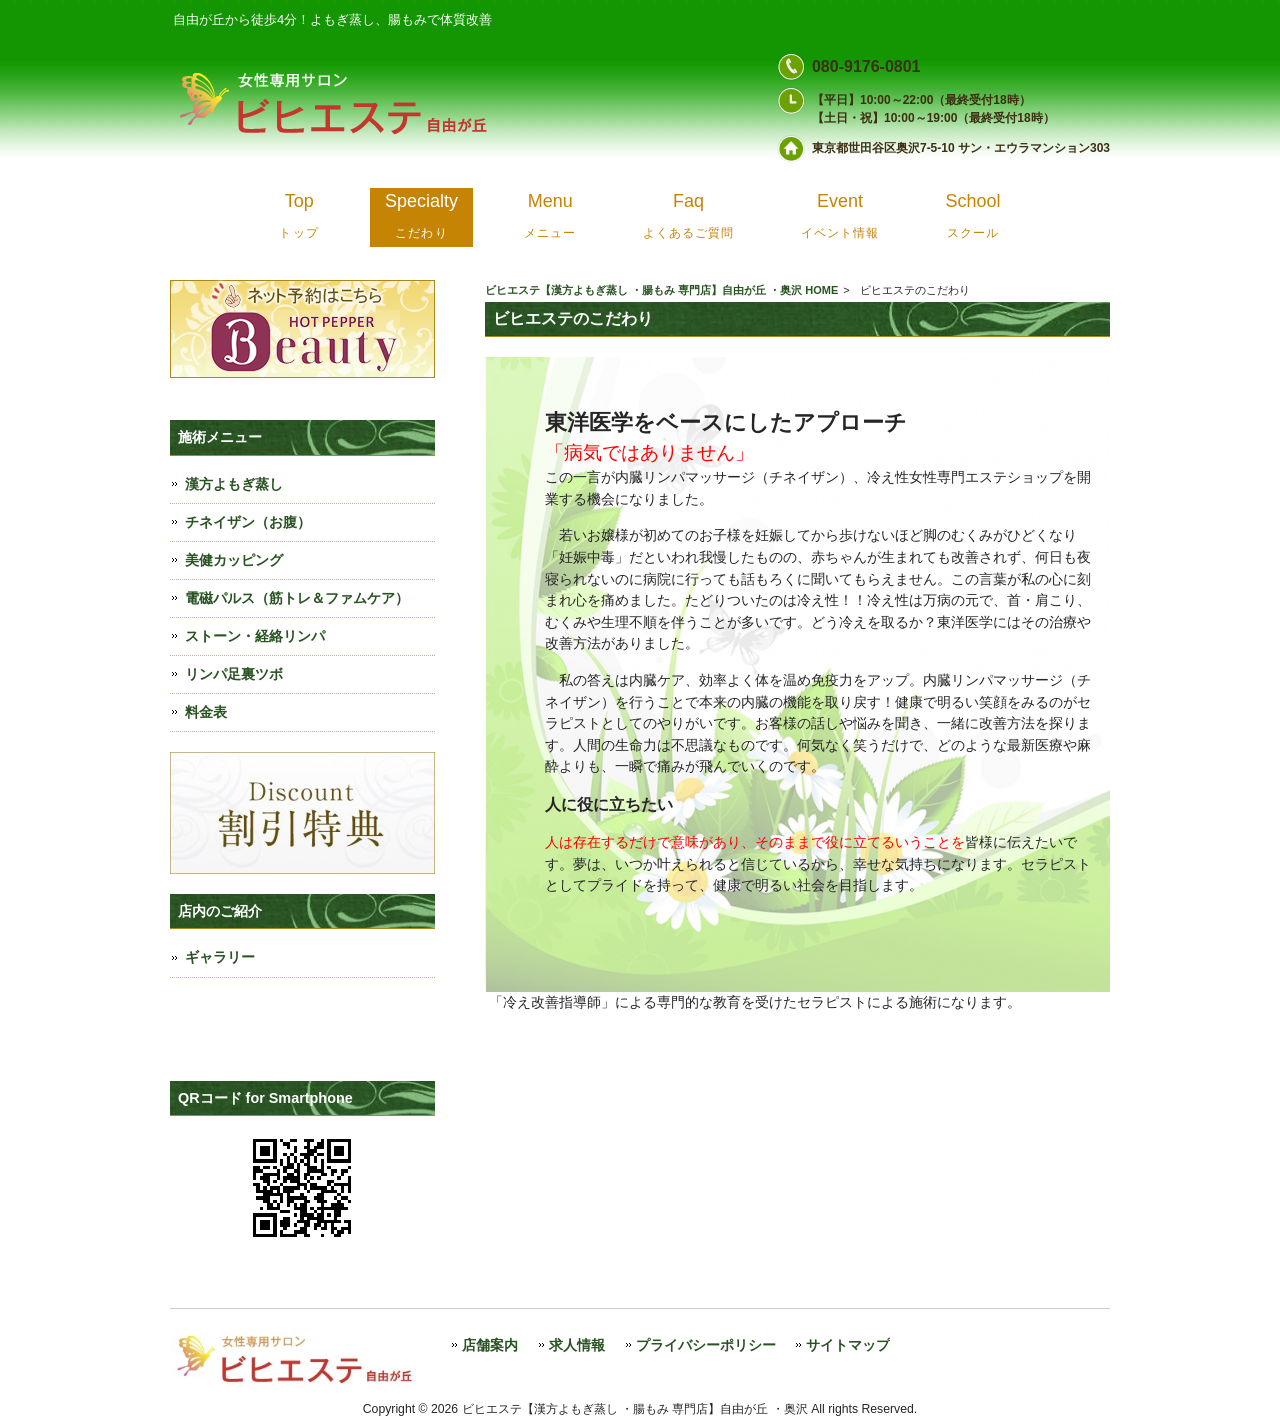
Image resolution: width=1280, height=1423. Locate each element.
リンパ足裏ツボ (234, 674)
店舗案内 (490, 1345)
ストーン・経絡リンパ (255, 636)
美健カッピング (234, 560)
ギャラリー (220, 957)
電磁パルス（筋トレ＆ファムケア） (297, 598)
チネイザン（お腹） (248, 522)
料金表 (206, 712)
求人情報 (577, 1345)
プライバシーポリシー (706, 1345)
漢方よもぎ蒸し (234, 484)
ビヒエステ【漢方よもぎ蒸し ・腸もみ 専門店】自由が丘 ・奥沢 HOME (661, 290)
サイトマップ (848, 1345)
